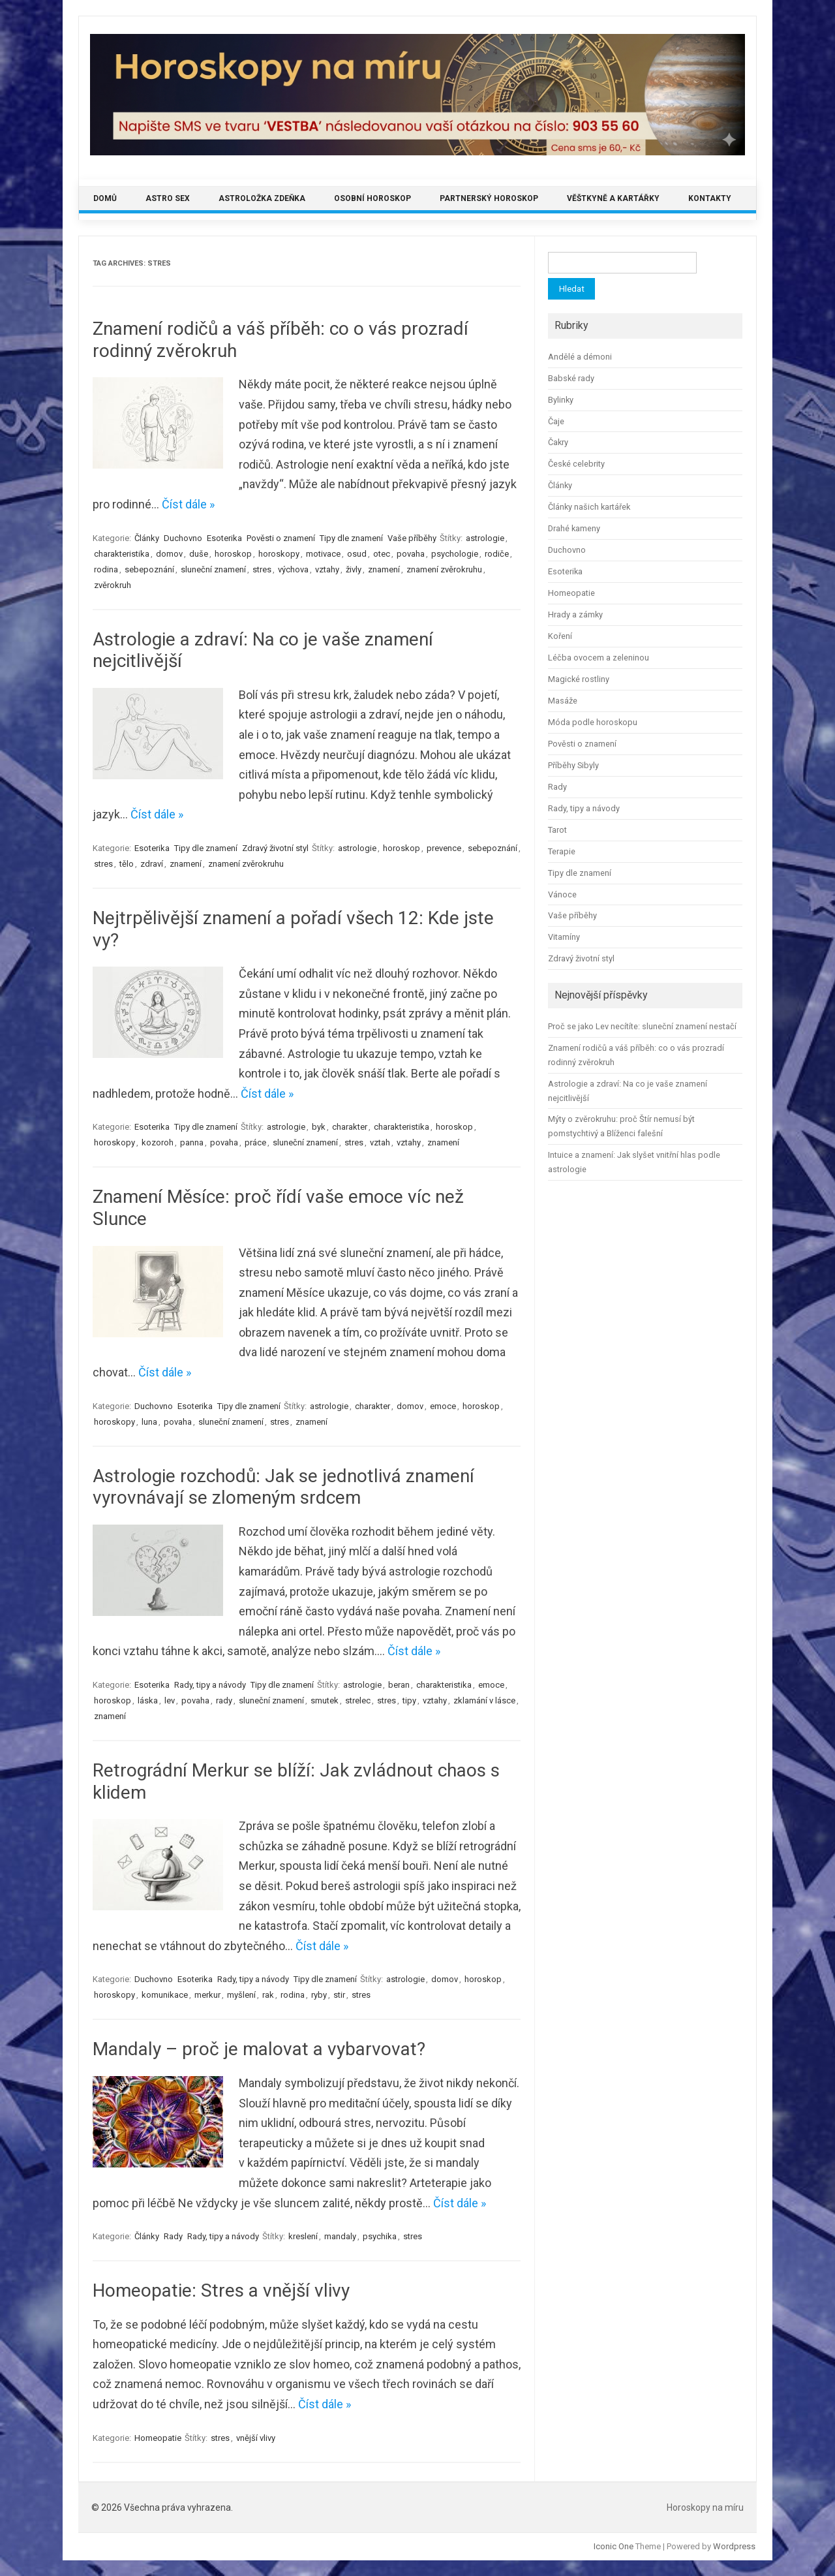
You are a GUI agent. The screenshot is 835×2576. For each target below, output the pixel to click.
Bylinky (560, 400)
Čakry (558, 442)
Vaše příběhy (411, 538)
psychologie (454, 554)
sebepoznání (149, 569)
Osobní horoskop (372, 198)
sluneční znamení (213, 569)
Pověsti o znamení (281, 538)
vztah (380, 1142)
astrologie (485, 538)
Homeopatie (157, 2438)
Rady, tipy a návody (210, 1685)
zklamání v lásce (484, 1700)
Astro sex (167, 198)
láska (148, 1700)
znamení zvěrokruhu (444, 569)
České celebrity (576, 464)
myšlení (241, 1995)
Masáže (562, 701)
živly (353, 569)
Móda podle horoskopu (592, 722)
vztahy (327, 569)
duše (198, 554)
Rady (173, 2236)
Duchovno (183, 538)
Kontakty (709, 198)
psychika (380, 2236)
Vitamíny (564, 937)
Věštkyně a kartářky (613, 198)
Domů (105, 198)
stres (261, 569)
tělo (126, 864)
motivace (323, 554)
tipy (409, 1700)
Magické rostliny (578, 679)
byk (319, 1127)
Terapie (561, 851)
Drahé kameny (574, 528)
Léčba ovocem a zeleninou (598, 657)
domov (169, 554)
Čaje (556, 421)
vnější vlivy (255, 2438)
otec (381, 554)
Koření (560, 636)
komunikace (165, 1995)
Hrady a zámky (575, 614)
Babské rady (571, 378)
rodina (106, 569)
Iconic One (613, 2546)
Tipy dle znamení (351, 538)
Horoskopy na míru (705, 2507)
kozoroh (158, 1142)
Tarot (557, 830)
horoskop (233, 554)
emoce (443, 1406)
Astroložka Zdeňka (262, 198)
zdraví (151, 864)
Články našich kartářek (589, 507)
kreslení (303, 2236)
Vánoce (562, 894)
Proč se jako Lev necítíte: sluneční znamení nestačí (642, 1026)
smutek (325, 1700)
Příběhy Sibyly (573, 765)
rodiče (497, 554)
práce (255, 1142)
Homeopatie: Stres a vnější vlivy (221, 2290)
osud (357, 554)
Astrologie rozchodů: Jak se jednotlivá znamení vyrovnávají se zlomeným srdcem (283, 1487)
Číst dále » (188, 504)
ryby (319, 1995)
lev (169, 1700)
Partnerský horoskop (489, 198)
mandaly (340, 2236)
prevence (444, 848)
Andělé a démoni (580, 357)
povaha (411, 554)
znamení (384, 569)
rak (268, 1995)
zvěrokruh (112, 585)
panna (192, 1142)
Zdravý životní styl (275, 848)
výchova (293, 569)
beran (399, 1685)
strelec (358, 1700)
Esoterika (224, 538)
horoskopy (278, 554)
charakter (349, 1127)
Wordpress (734, 2546)
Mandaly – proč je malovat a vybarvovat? (259, 2049)
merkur (207, 1995)
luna (149, 1422)
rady (224, 1700)
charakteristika (121, 554)
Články (146, 538)
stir (339, 1995)
